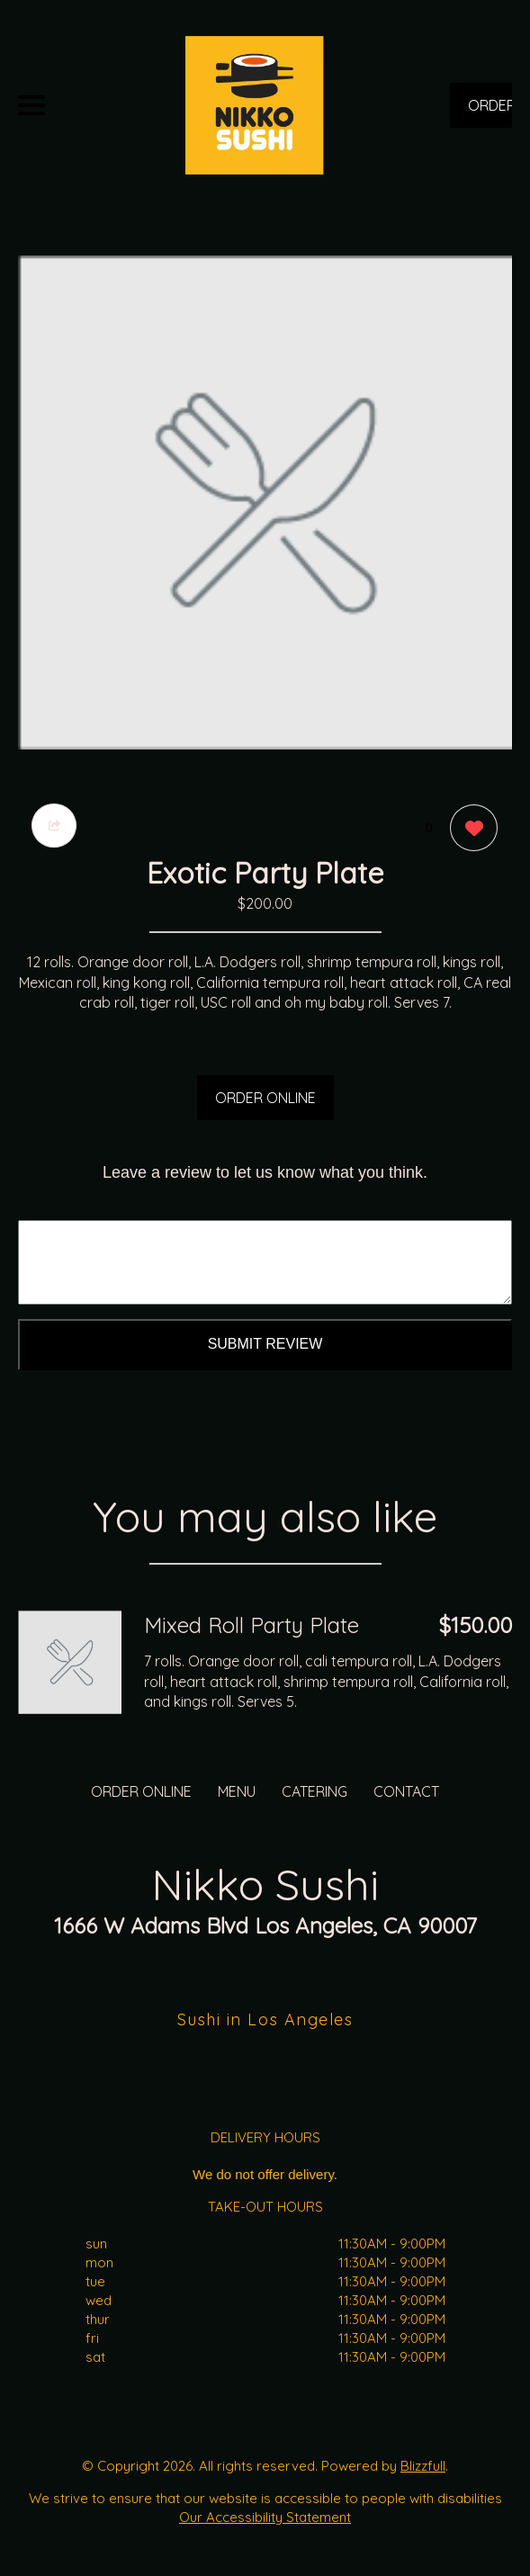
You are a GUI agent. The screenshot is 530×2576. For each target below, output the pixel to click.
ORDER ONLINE (265, 1098)
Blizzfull (422, 2465)
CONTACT (406, 1791)
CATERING (314, 1791)
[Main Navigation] (31, 105)
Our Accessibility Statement (265, 2517)
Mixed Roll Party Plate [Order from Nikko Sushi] (251, 1624)
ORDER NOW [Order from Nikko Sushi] (490, 112)
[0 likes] (469, 830)
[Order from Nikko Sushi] (69, 1662)
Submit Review (265, 1343)
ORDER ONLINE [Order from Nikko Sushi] (141, 1791)
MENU (237, 1791)
